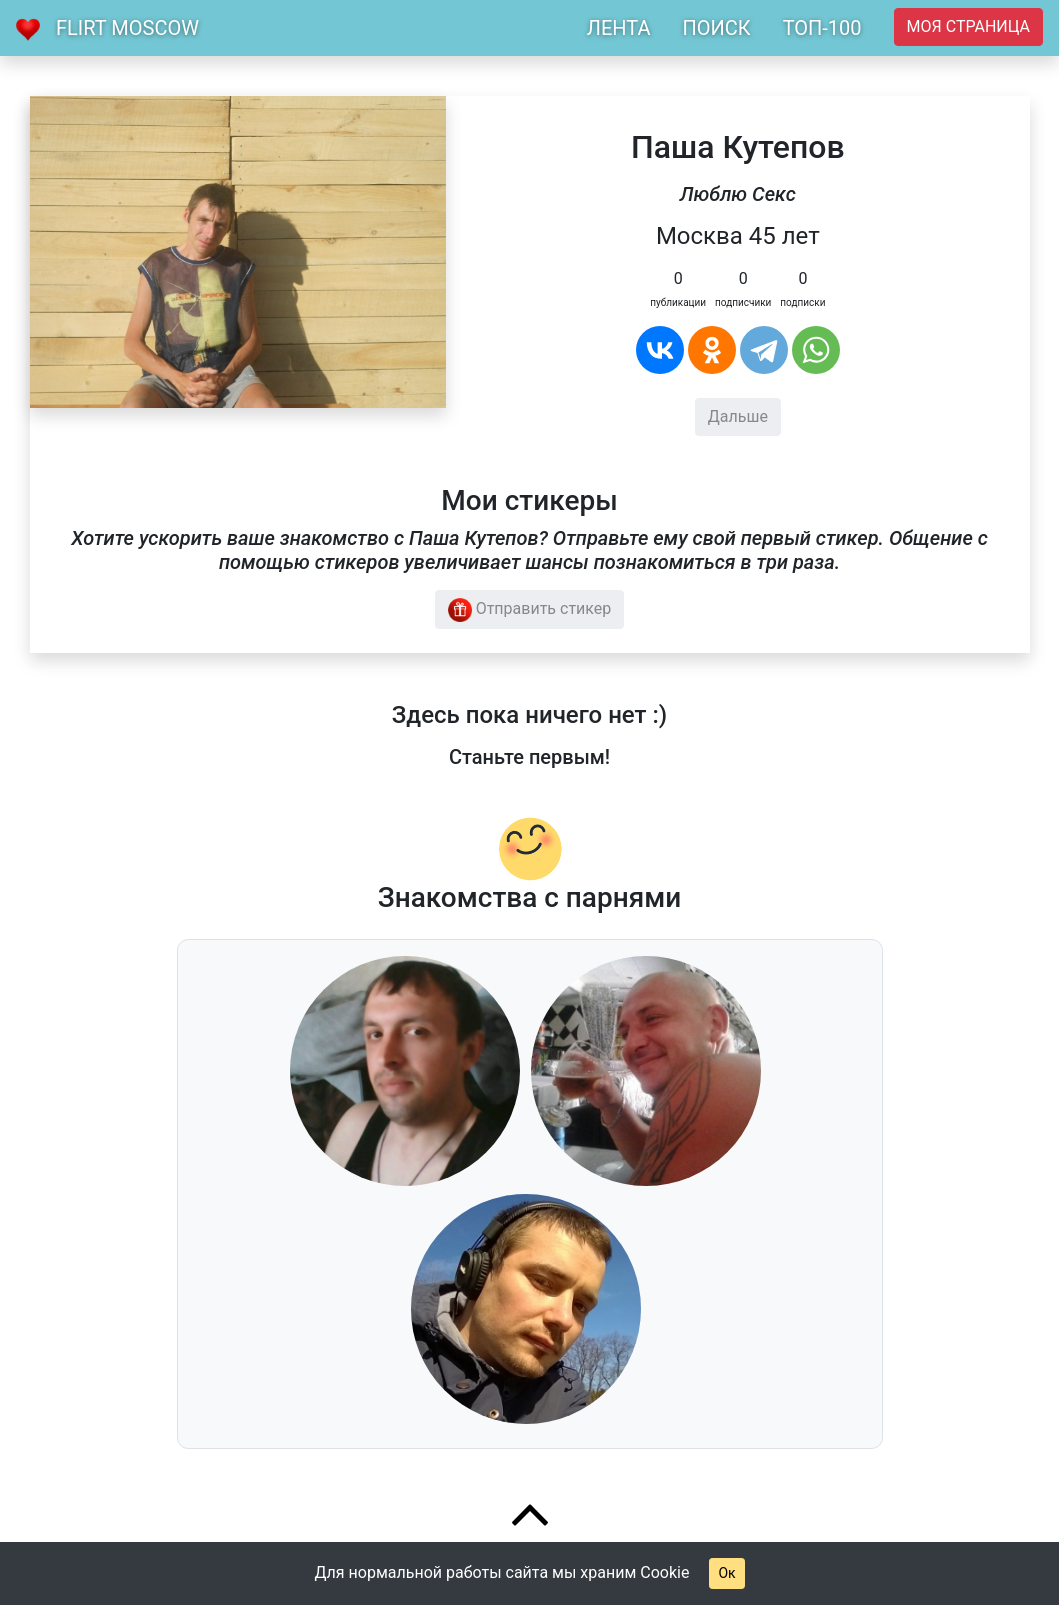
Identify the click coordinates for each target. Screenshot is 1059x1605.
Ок (726, 1573)
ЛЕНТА (619, 28)
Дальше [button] (738, 416)
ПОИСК (716, 28)
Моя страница (968, 26)
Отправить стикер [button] (530, 610)
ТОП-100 (822, 28)
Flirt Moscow (127, 28)
